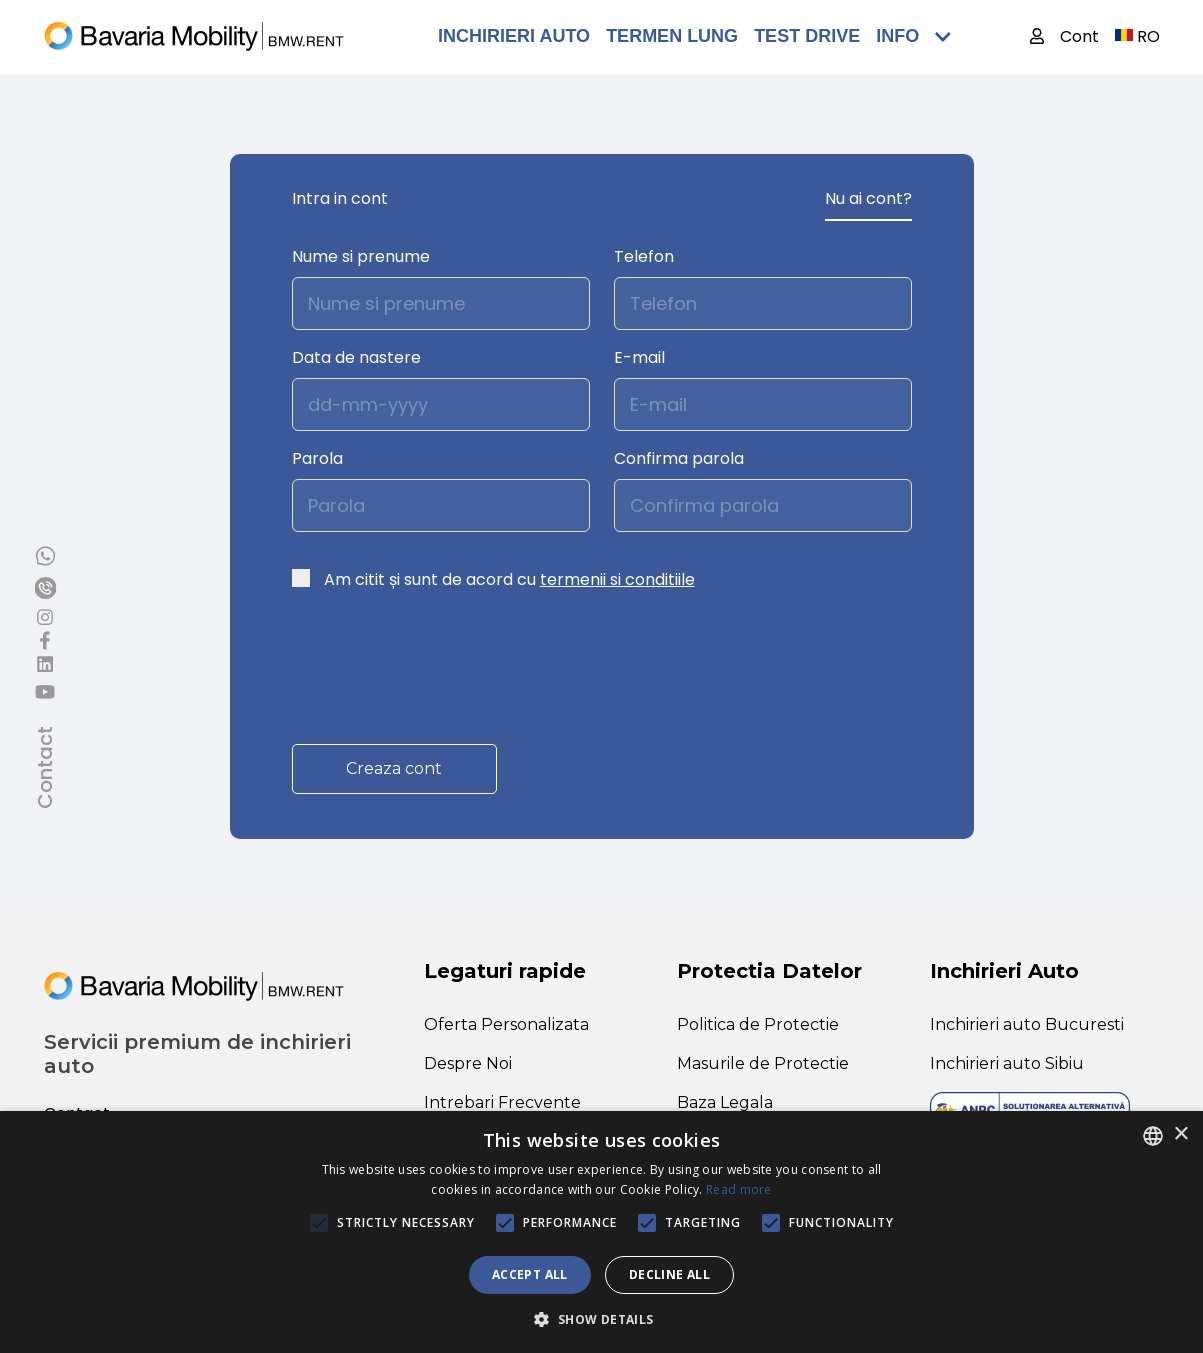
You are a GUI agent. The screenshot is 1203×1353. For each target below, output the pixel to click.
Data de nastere (356, 357)
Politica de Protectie (758, 1024)
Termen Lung (672, 36)
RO (1137, 36)
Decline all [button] (669, 1274)
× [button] (1180, 1134)
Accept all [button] (530, 1274)
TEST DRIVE (807, 36)
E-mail (639, 357)
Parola (317, 458)
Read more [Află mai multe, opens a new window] (739, 1189)
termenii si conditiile (617, 579)
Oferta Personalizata (506, 1024)
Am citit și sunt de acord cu (509, 579)
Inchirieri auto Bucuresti (1027, 1024)
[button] (601, 1319)
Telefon (644, 256)
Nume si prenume (361, 256)
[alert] (601, 1232)
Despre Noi (468, 1063)
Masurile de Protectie (763, 1063)
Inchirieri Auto (514, 36)
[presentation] (444, 657)
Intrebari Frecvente (502, 1102)
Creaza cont (394, 768)
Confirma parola (679, 458)
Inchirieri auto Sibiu (1007, 1063)
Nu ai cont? (868, 198)
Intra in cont (340, 198)
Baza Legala (725, 1102)
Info (913, 36)
